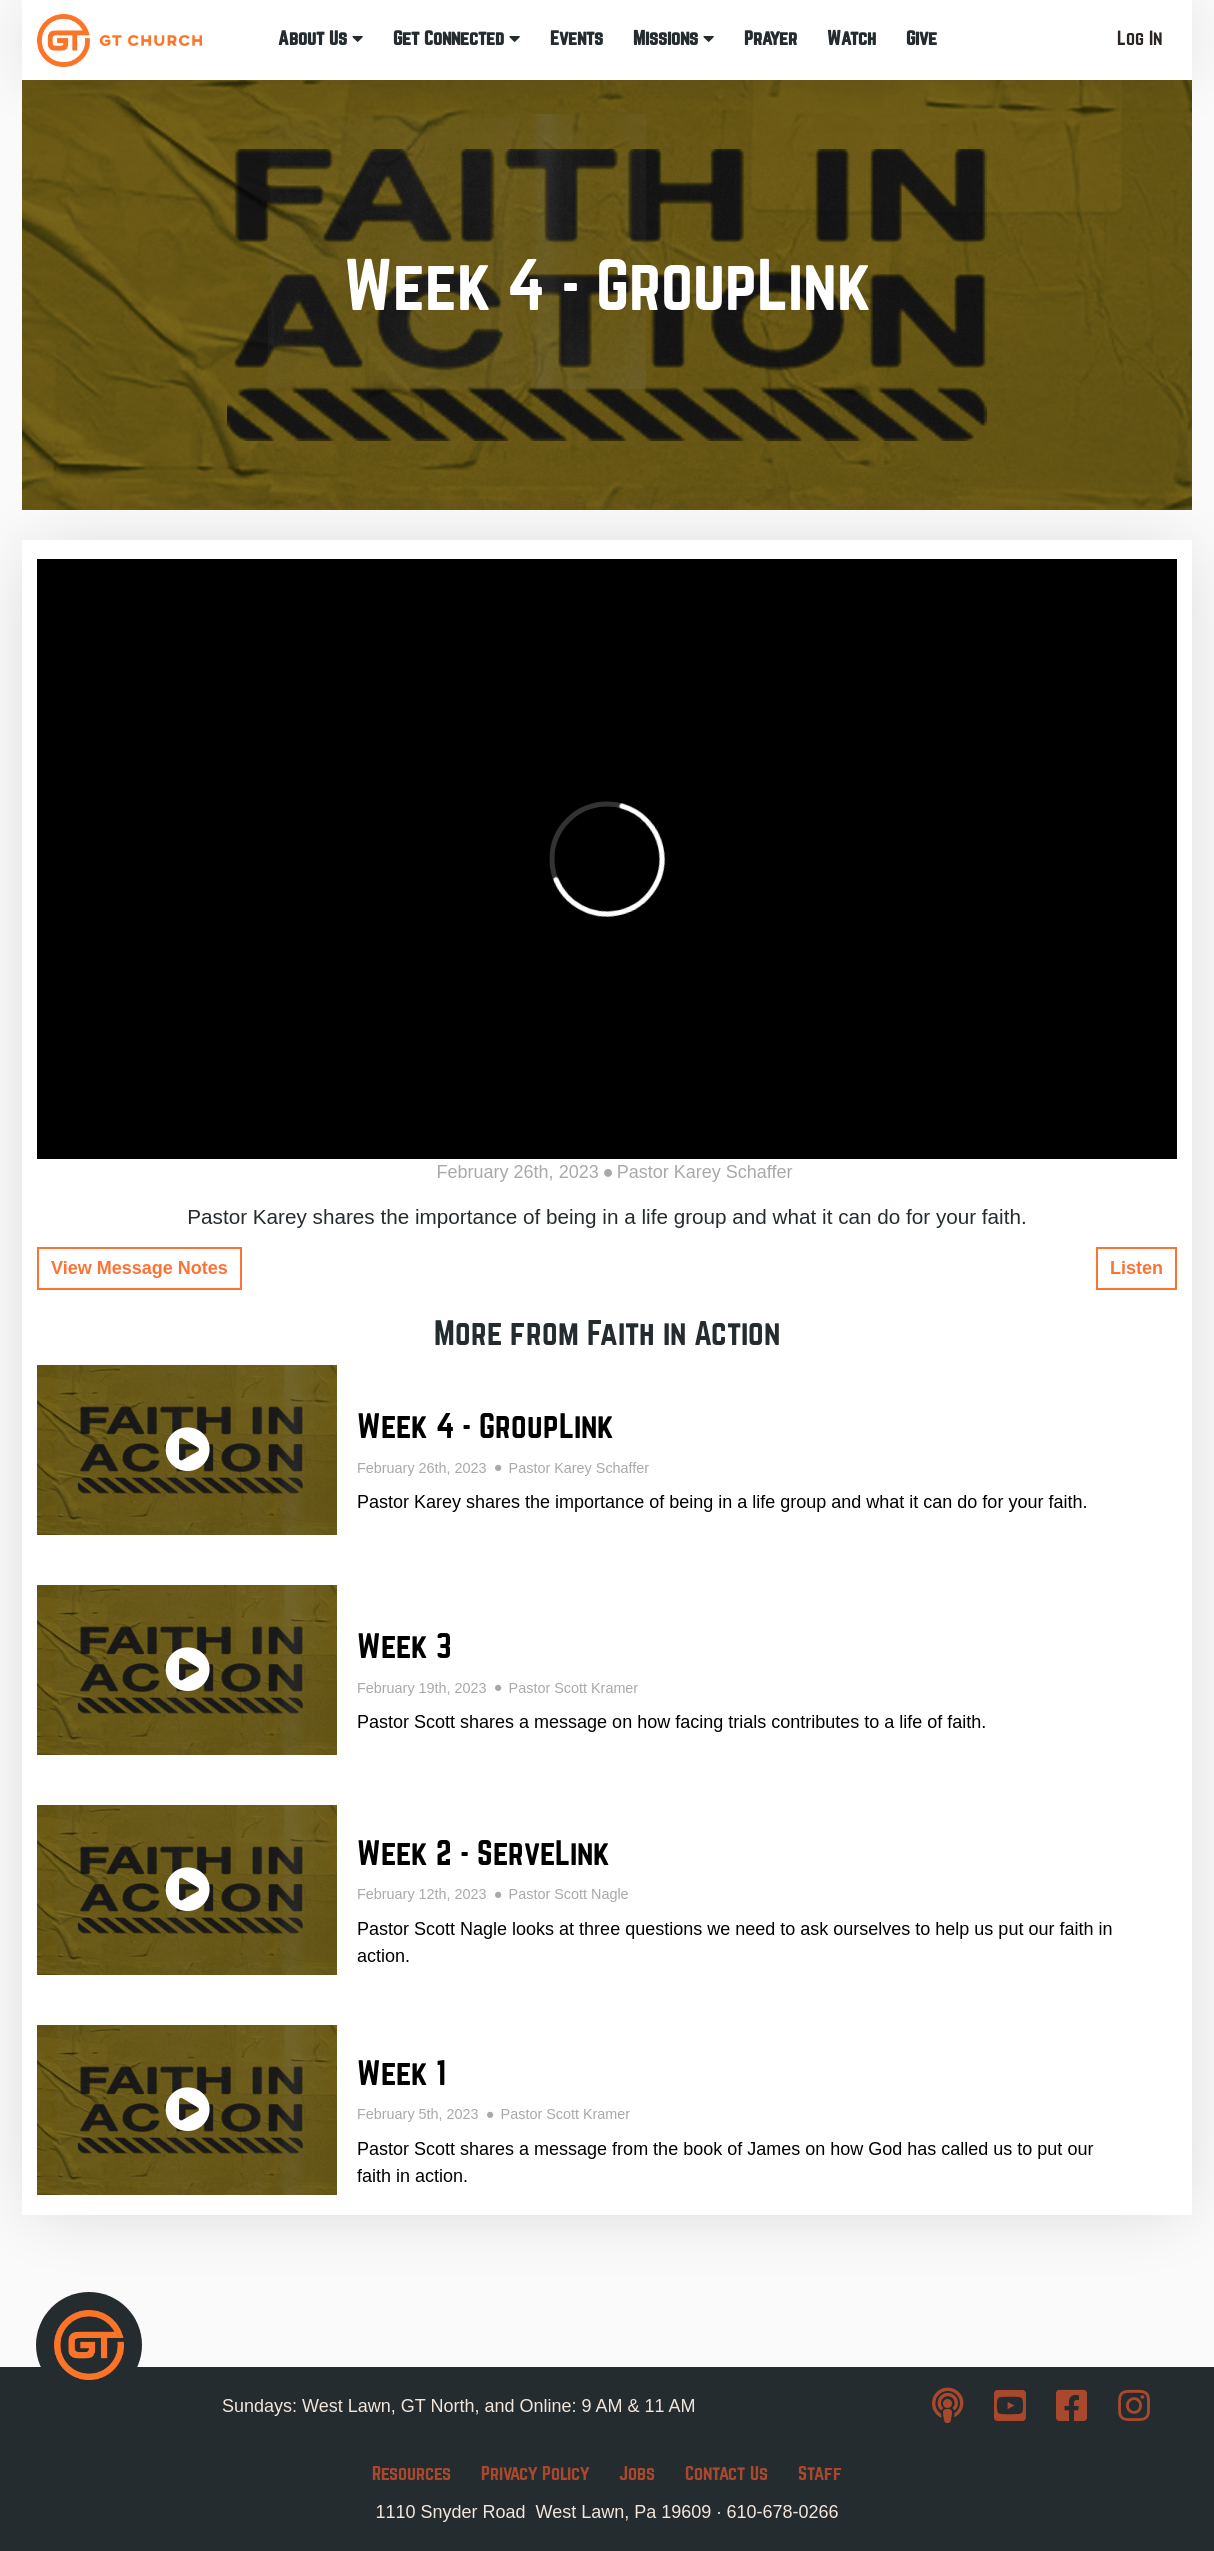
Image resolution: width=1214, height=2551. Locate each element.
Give (921, 38)
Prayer (770, 38)
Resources (411, 2473)
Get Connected (456, 38)
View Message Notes (139, 1268)
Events (576, 38)
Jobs (637, 2473)
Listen (1136, 1268)
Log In (1139, 38)
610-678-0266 (782, 2512)
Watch (851, 38)
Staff (820, 2473)
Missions (673, 38)
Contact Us (726, 2473)
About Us (320, 38)
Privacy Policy (535, 2473)
